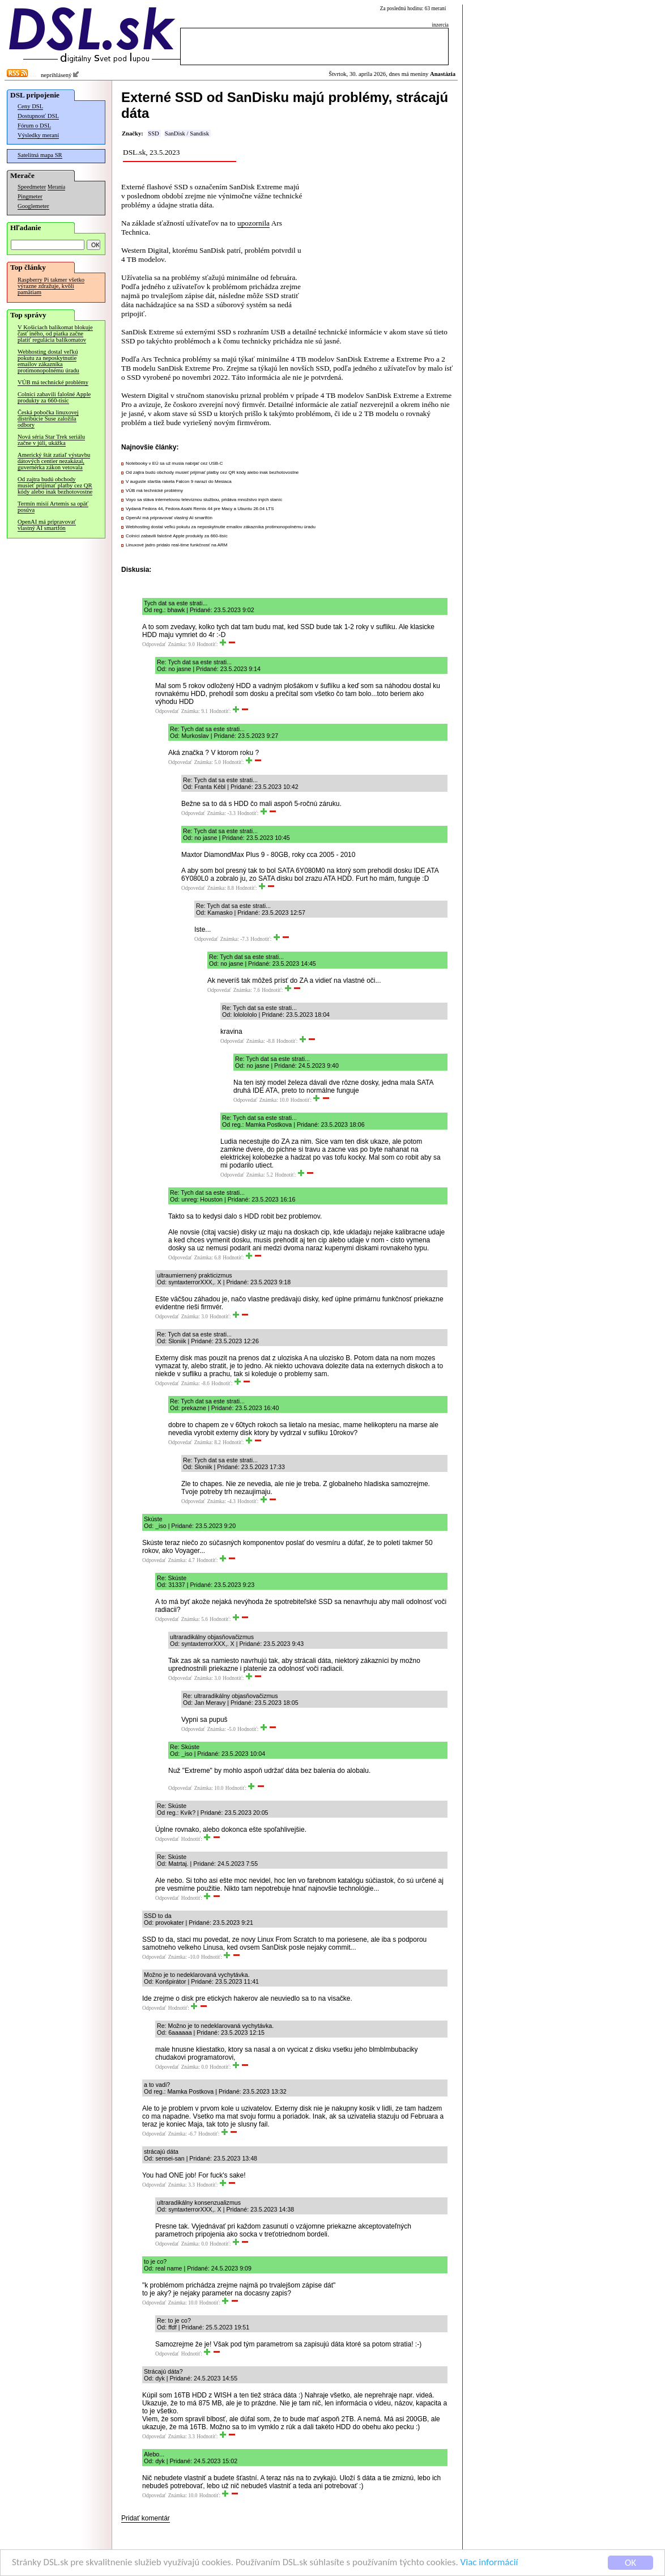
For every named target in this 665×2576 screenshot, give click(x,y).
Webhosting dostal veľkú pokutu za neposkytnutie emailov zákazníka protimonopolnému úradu (48, 361)
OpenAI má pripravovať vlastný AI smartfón (47, 525)
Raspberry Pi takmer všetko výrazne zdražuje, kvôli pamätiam (51, 286)
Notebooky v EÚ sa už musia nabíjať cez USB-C (174, 463)
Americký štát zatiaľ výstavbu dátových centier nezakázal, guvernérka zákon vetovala (54, 461)
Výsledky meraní (38, 135)
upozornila (253, 223)
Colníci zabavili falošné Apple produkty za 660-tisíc (54, 397)
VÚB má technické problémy (53, 382)
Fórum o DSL (34, 125)
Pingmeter (30, 196)
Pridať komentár (145, 2518)
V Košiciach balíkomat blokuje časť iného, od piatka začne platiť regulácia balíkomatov (55, 333)
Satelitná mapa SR (40, 155)
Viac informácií (489, 2564)
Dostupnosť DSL (38, 116)
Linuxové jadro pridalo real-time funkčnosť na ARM (177, 545)
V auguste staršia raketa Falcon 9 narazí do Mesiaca (179, 481)
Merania (56, 187)
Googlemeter (33, 206)
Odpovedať (154, 644)
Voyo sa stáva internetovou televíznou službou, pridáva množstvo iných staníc (204, 499)
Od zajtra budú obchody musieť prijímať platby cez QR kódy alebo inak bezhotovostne (55, 485)
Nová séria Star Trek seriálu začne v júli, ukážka (51, 440)
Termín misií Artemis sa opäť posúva (53, 506)
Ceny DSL (30, 106)
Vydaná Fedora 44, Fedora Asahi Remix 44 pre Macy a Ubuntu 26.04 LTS (200, 508)
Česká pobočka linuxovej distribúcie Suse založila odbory (48, 418)
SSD (153, 133)
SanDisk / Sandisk (187, 133)
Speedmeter (32, 187)
